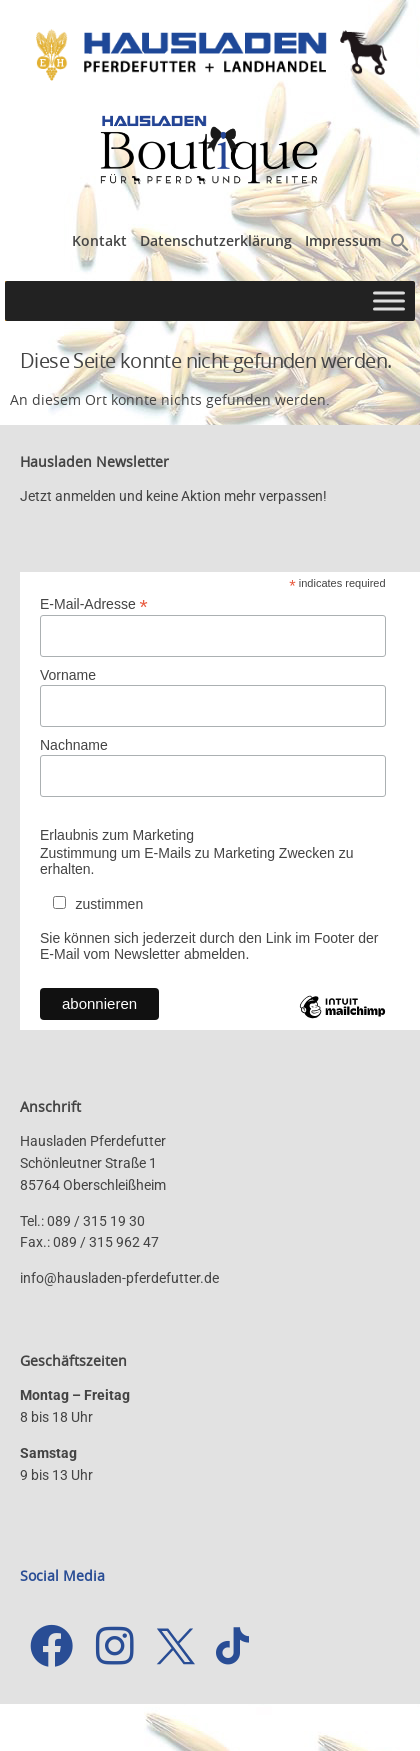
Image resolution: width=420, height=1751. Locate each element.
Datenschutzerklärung (216, 241)
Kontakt (99, 241)
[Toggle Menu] (389, 300)
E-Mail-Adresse (94, 603)
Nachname (74, 745)
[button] (400, 246)
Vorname (68, 675)
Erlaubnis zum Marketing (117, 835)
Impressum (343, 241)
